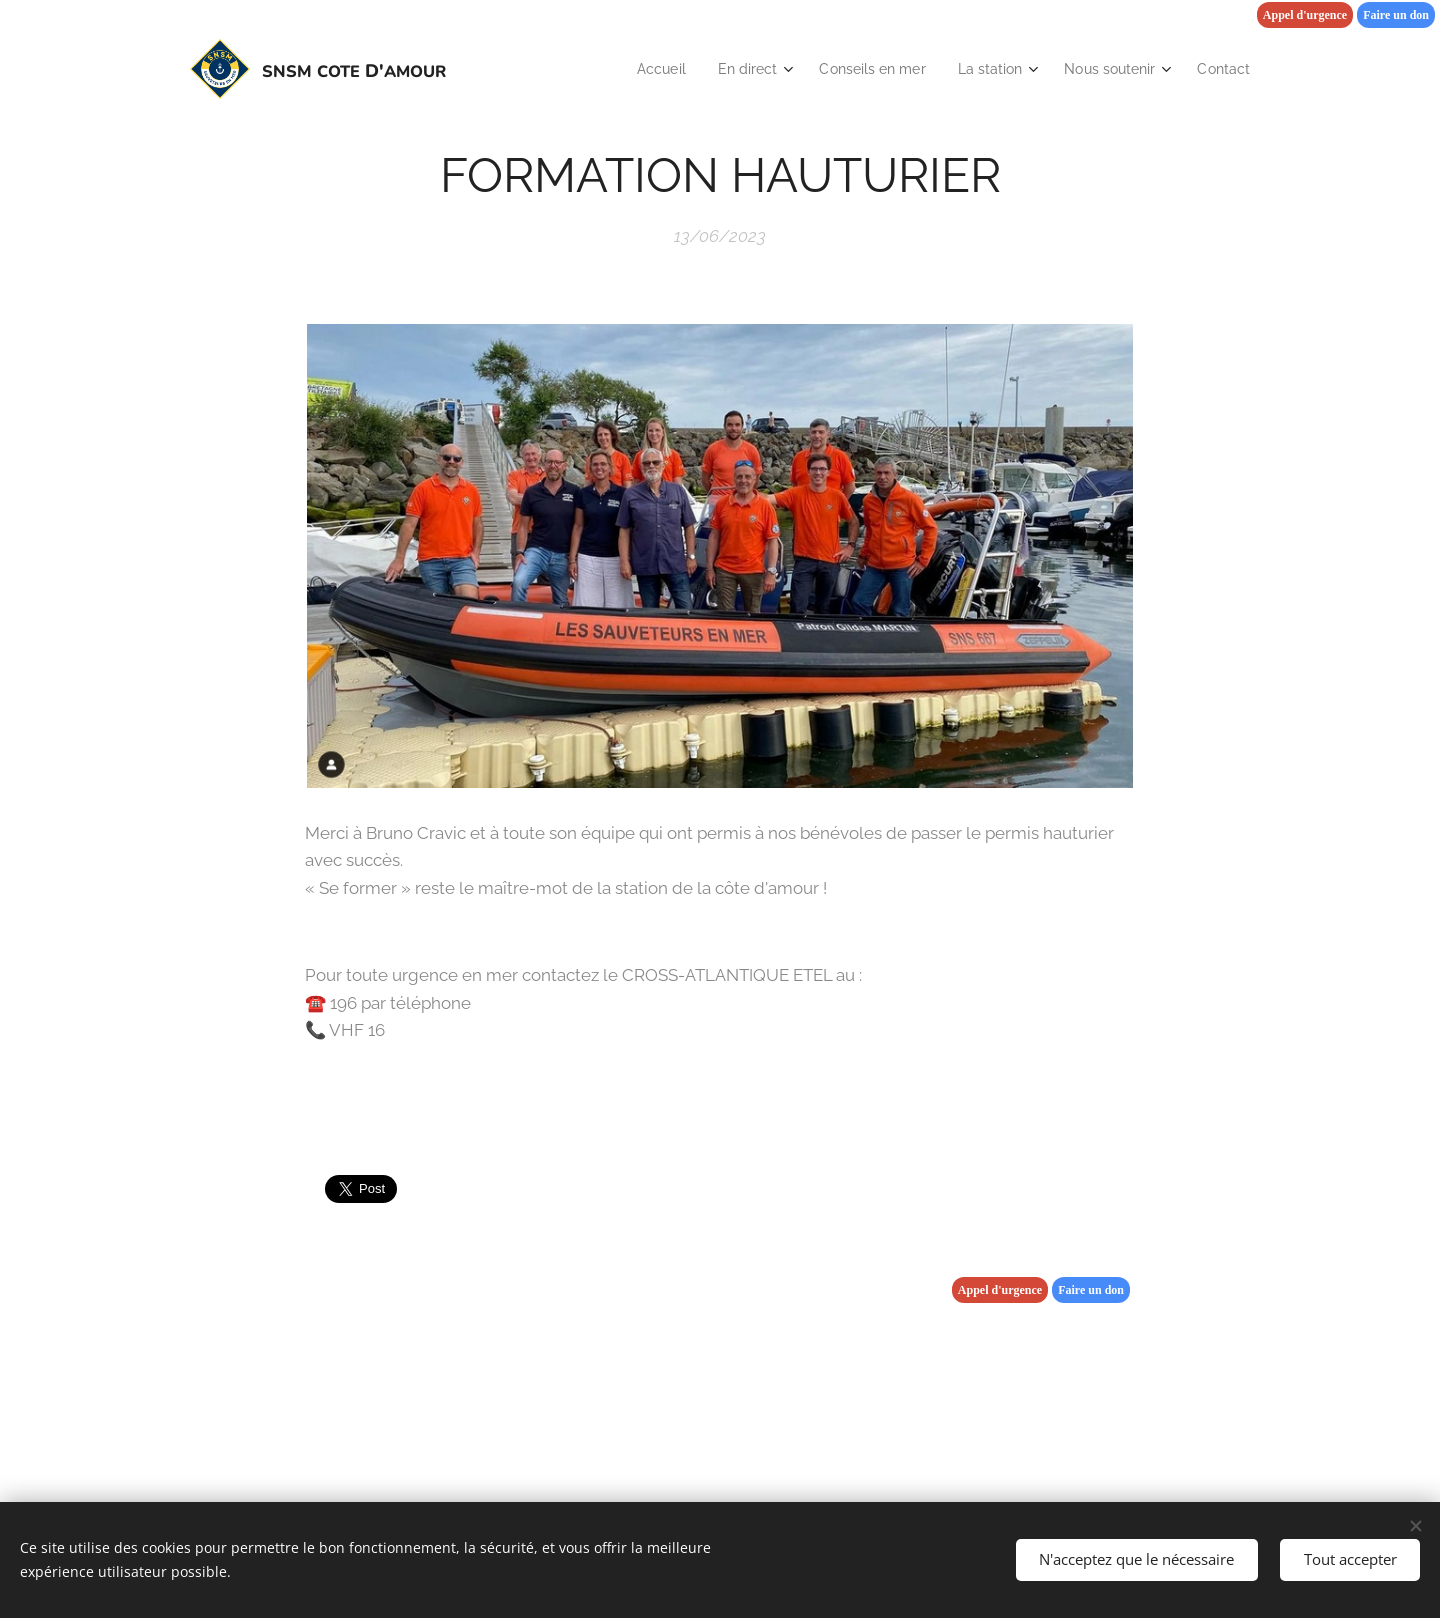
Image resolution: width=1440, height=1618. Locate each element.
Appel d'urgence (1305, 15)
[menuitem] (631, 69)
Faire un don (1396, 15)
